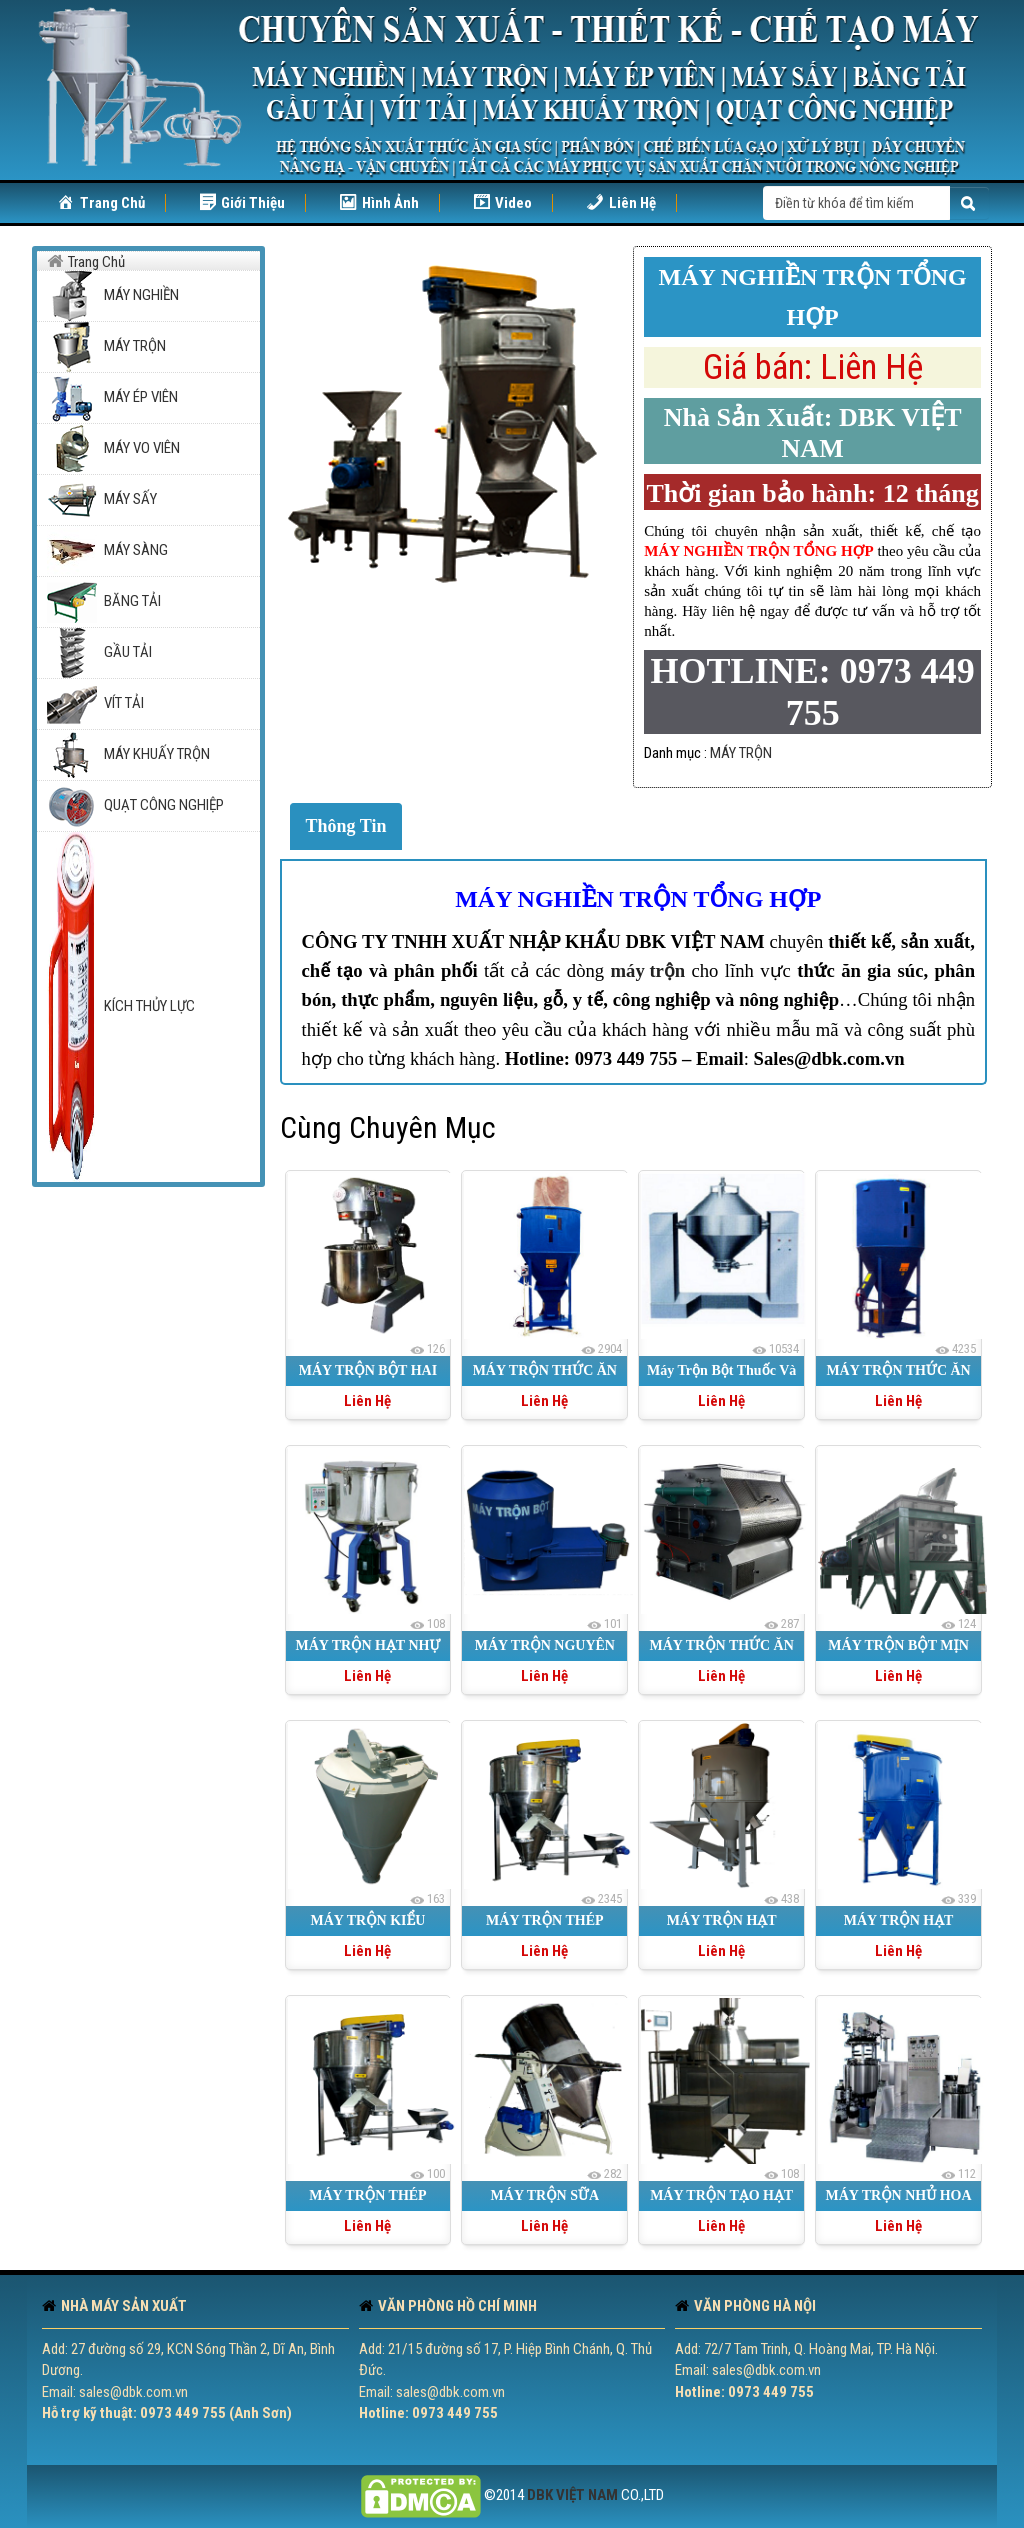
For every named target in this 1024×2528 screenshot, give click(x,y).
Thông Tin (346, 826)
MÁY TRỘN (741, 753)
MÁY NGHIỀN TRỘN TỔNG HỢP (638, 899)
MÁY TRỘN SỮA (545, 2195)
